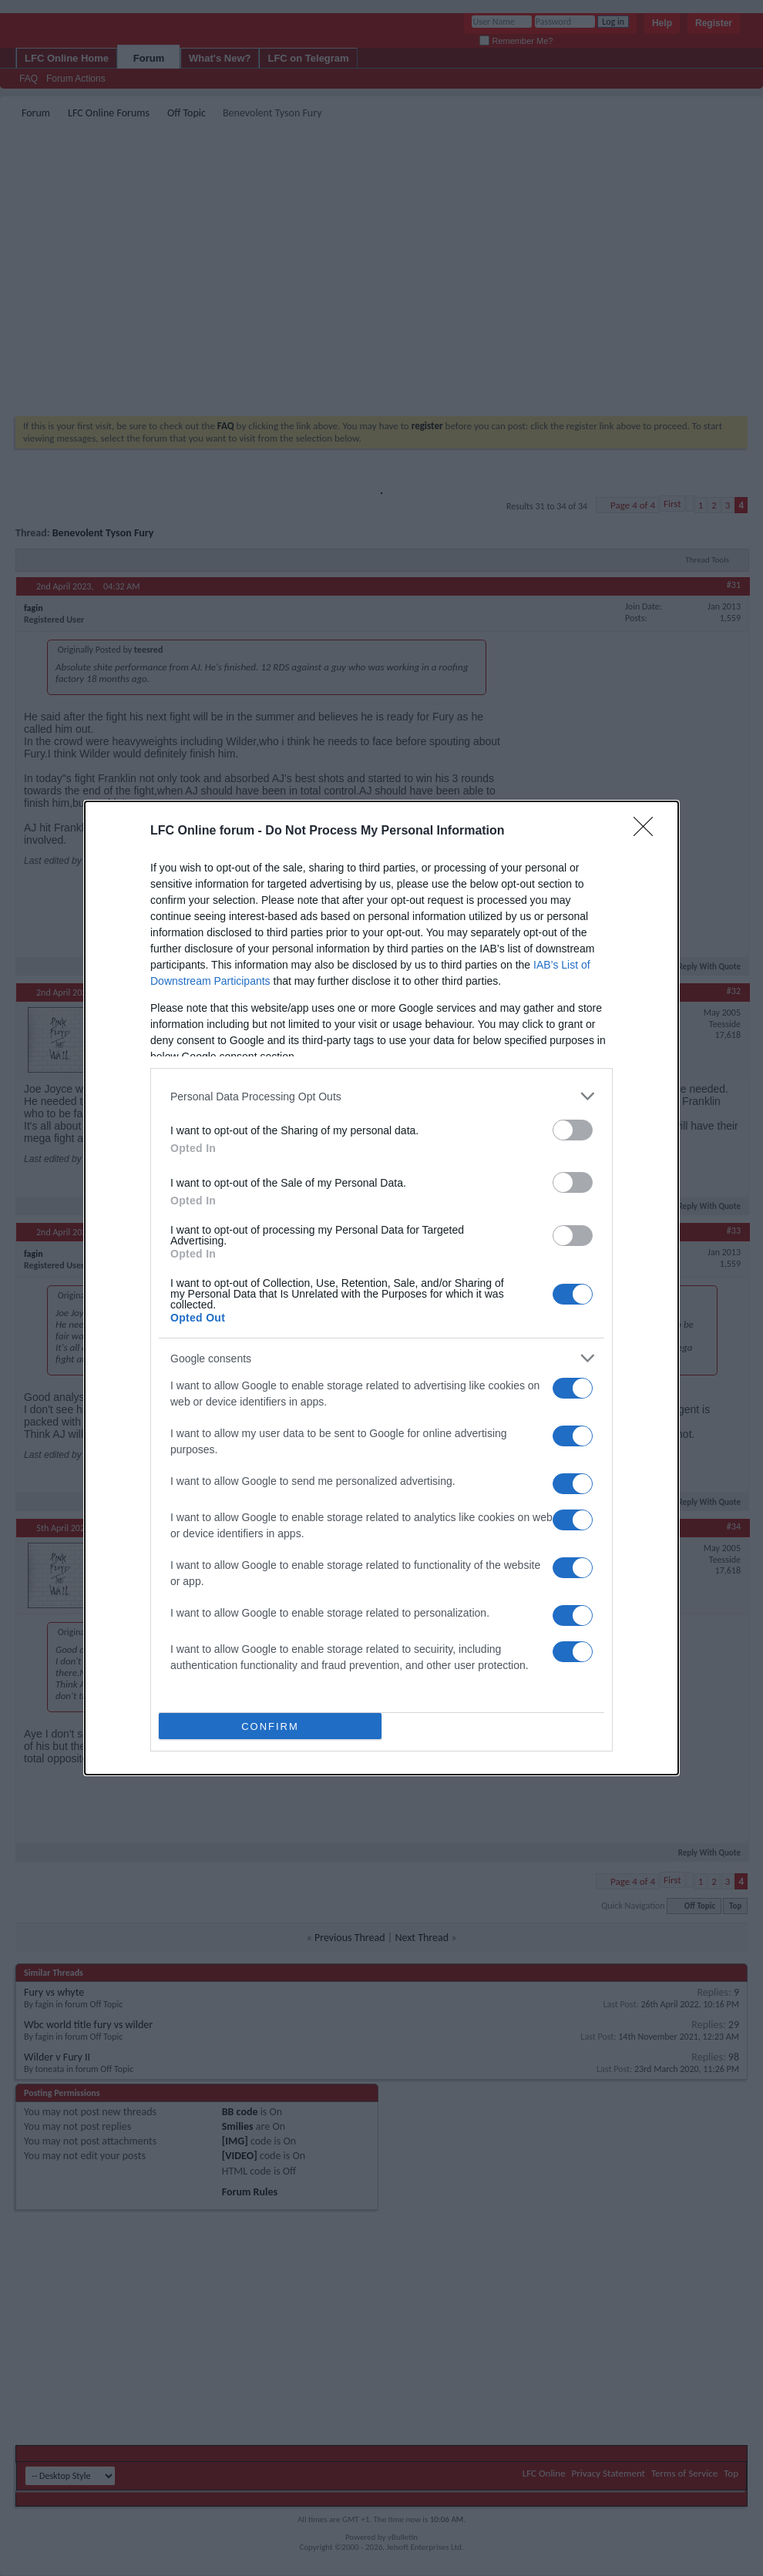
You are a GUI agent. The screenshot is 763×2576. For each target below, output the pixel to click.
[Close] (648, 831)
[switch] (573, 1130)
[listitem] (381, 1096)
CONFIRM (270, 1726)
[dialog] (381, 1288)
